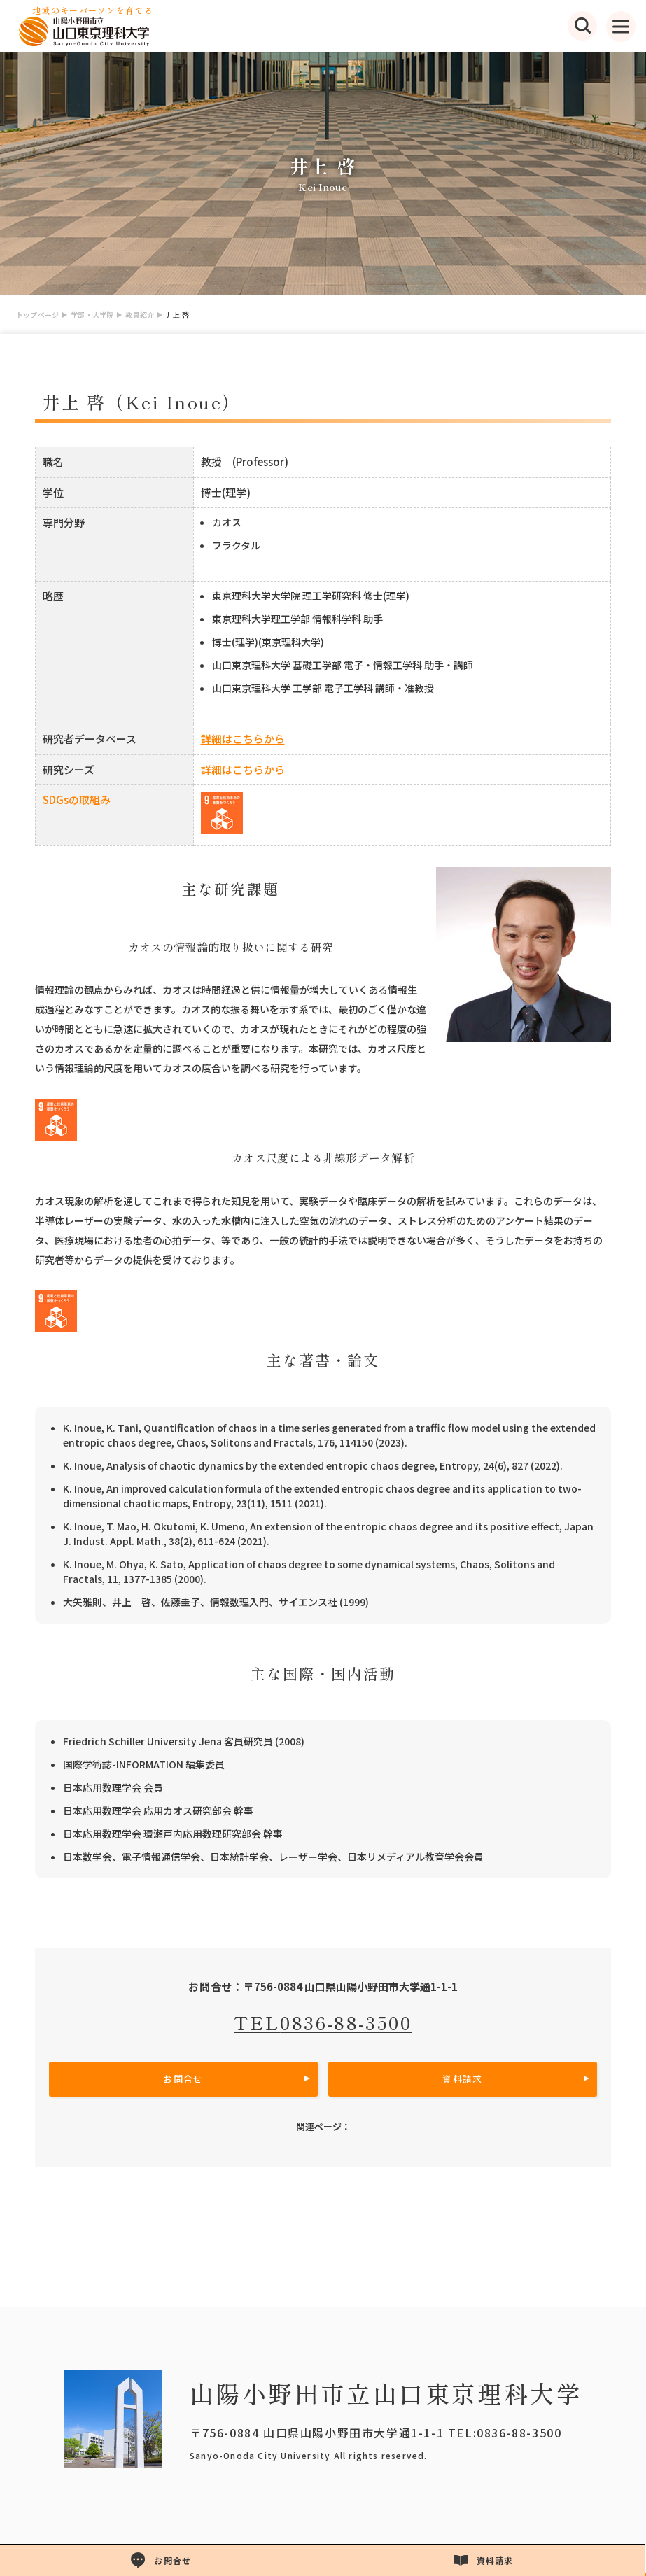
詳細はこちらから (243, 738)
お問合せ (183, 2078)
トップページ (37, 314)
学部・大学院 (92, 314)
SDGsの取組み (77, 799)
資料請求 (462, 2078)
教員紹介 (139, 314)
